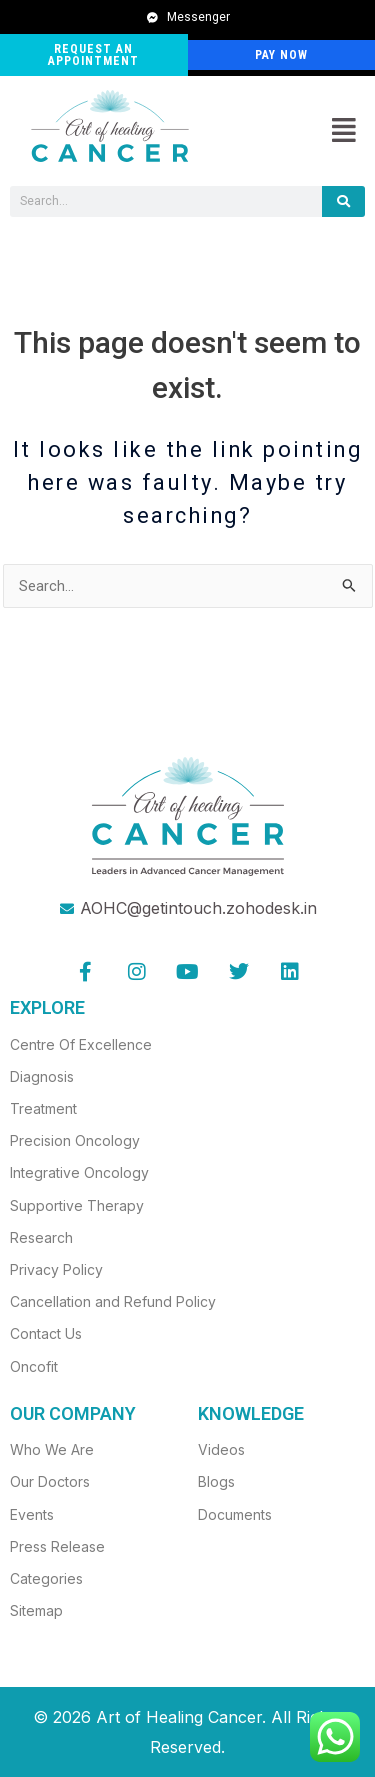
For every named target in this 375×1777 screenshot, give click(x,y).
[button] (343, 131)
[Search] (343, 201)
